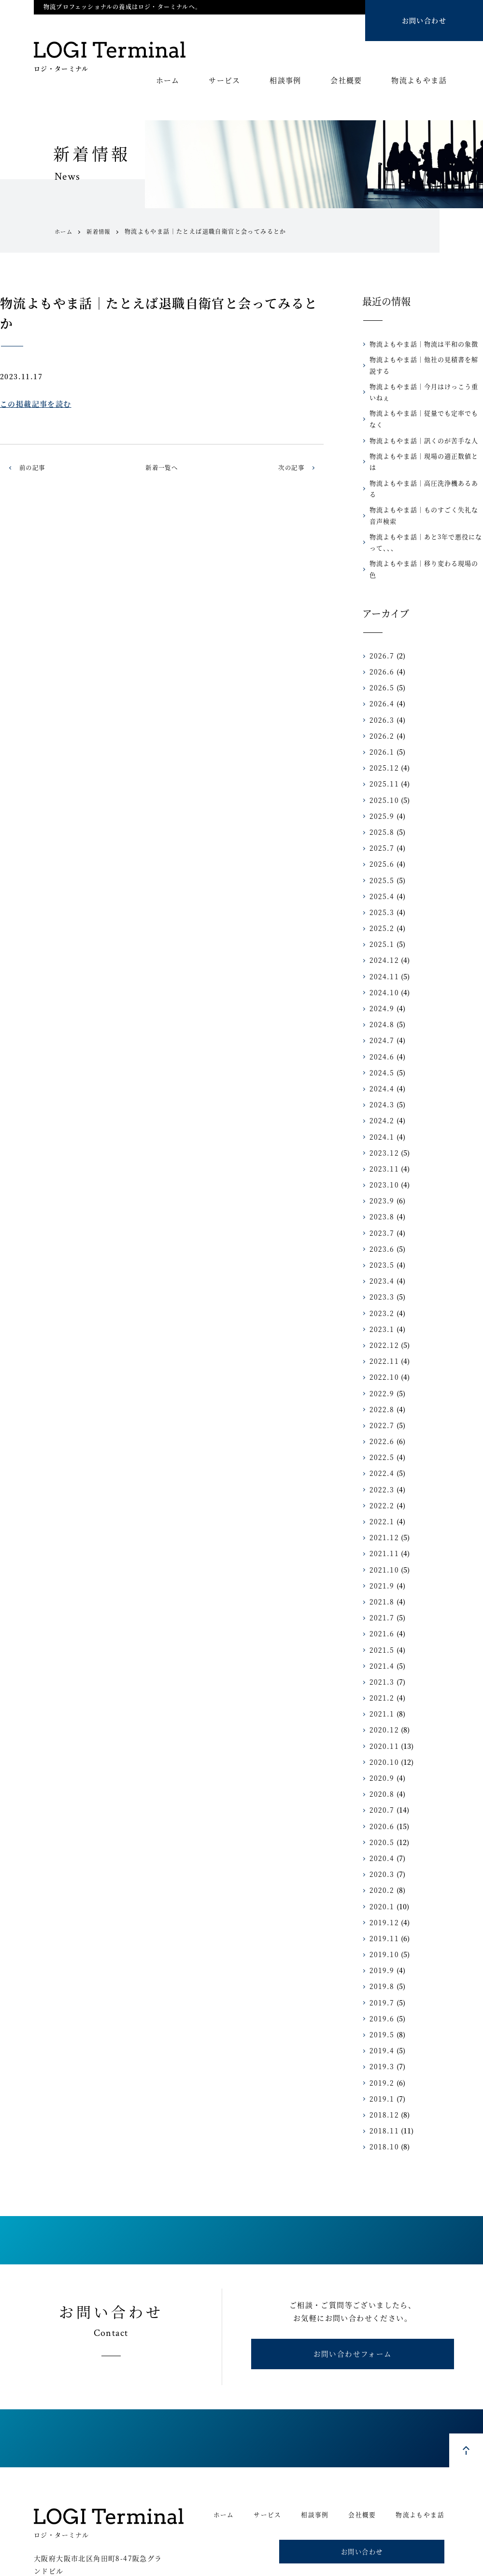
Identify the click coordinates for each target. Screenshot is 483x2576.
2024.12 (382, 917)
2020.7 (380, 1767)
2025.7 (380, 805)
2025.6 (380, 821)
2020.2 (380, 1847)
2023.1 (380, 1285)
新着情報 (101, 231)
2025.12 (382, 725)
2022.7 (380, 1382)
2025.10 (382, 756)
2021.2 (380, 1655)
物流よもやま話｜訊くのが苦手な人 (419, 429)
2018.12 (382, 2071)
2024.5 (380, 1029)
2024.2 (380, 1077)
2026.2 (380, 692)
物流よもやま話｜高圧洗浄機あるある (422, 461)
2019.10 (382, 1911)
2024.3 (380, 1061)
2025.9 (380, 772)
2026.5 (380, 644)
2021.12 (382, 1494)
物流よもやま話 (419, 80)
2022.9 (380, 1350)
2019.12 (382, 1879)
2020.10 (382, 1718)
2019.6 (380, 1975)
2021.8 (380, 1558)
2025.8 (380, 788)
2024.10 (382, 949)
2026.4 (380, 660)
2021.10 (382, 1526)
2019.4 (380, 2007)
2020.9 (380, 1734)
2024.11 (382, 933)
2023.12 (382, 1109)
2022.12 (382, 1301)
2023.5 (380, 1221)
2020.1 (380, 1863)
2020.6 (380, 1783)
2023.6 (380, 1205)
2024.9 (380, 965)
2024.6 (380, 1013)
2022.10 (382, 1334)
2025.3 (380, 868)
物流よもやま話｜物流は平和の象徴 (419, 343)
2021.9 (380, 1542)
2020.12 (382, 1686)
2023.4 (380, 1238)
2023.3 (380, 1254)
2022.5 (380, 1414)
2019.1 (380, 2055)
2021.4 (380, 1622)
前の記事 (34, 467)
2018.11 (382, 2087)
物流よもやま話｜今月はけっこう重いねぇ (426, 392)
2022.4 (380, 1430)
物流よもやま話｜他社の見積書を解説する (426, 365)
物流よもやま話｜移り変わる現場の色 (422, 531)
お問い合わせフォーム (352, 2314)
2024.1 (380, 1093)
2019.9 (380, 1927)
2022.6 (380, 1398)
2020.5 (380, 1798)
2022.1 (380, 1478)
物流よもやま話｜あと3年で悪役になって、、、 (424, 510)
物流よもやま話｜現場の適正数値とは (422, 445)
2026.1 (380, 708)
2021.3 (380, 1638)
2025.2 (380, 885)
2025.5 (380, 837)
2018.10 (382, 2103)
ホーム (168, 80)
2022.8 (380, 1366)
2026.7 (380, 612)
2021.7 (380, 1574)
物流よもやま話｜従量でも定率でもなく (426, 413)
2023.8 (380, 1173)
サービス (225, 80)
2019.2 (380, 2039)
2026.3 (380, 676)
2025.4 (380, 853)
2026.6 (380, 628)
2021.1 (380, 1670)
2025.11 (382, 740)
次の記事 (289, 467)
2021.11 (382, 1510)
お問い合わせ (424, 20)
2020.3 (380, 1831)
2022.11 (382, 1318)
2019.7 (380, 1959)
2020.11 (382, 1702)
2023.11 (382, 1125)
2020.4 (380, 1814)
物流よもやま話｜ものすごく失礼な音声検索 (426, 482)
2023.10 (382, 1141)
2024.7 (380, 997)
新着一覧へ (161, 467)
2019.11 (382, 1895)
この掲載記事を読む (35, 404)
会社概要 (346, 80)
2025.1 (380, 901)
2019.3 (380, 2023)
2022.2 (380, 1462)
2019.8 (380, 1943)
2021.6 (380, 1590)
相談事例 (285, 80)
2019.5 (380, 1991)
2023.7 (380, 1189)
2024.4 (380, 1045)
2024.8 (380, 981)
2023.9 (380, 1157)
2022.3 (380, 1446)
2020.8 (380, 1751)
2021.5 (380, 1606)
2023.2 (380, 1269)
